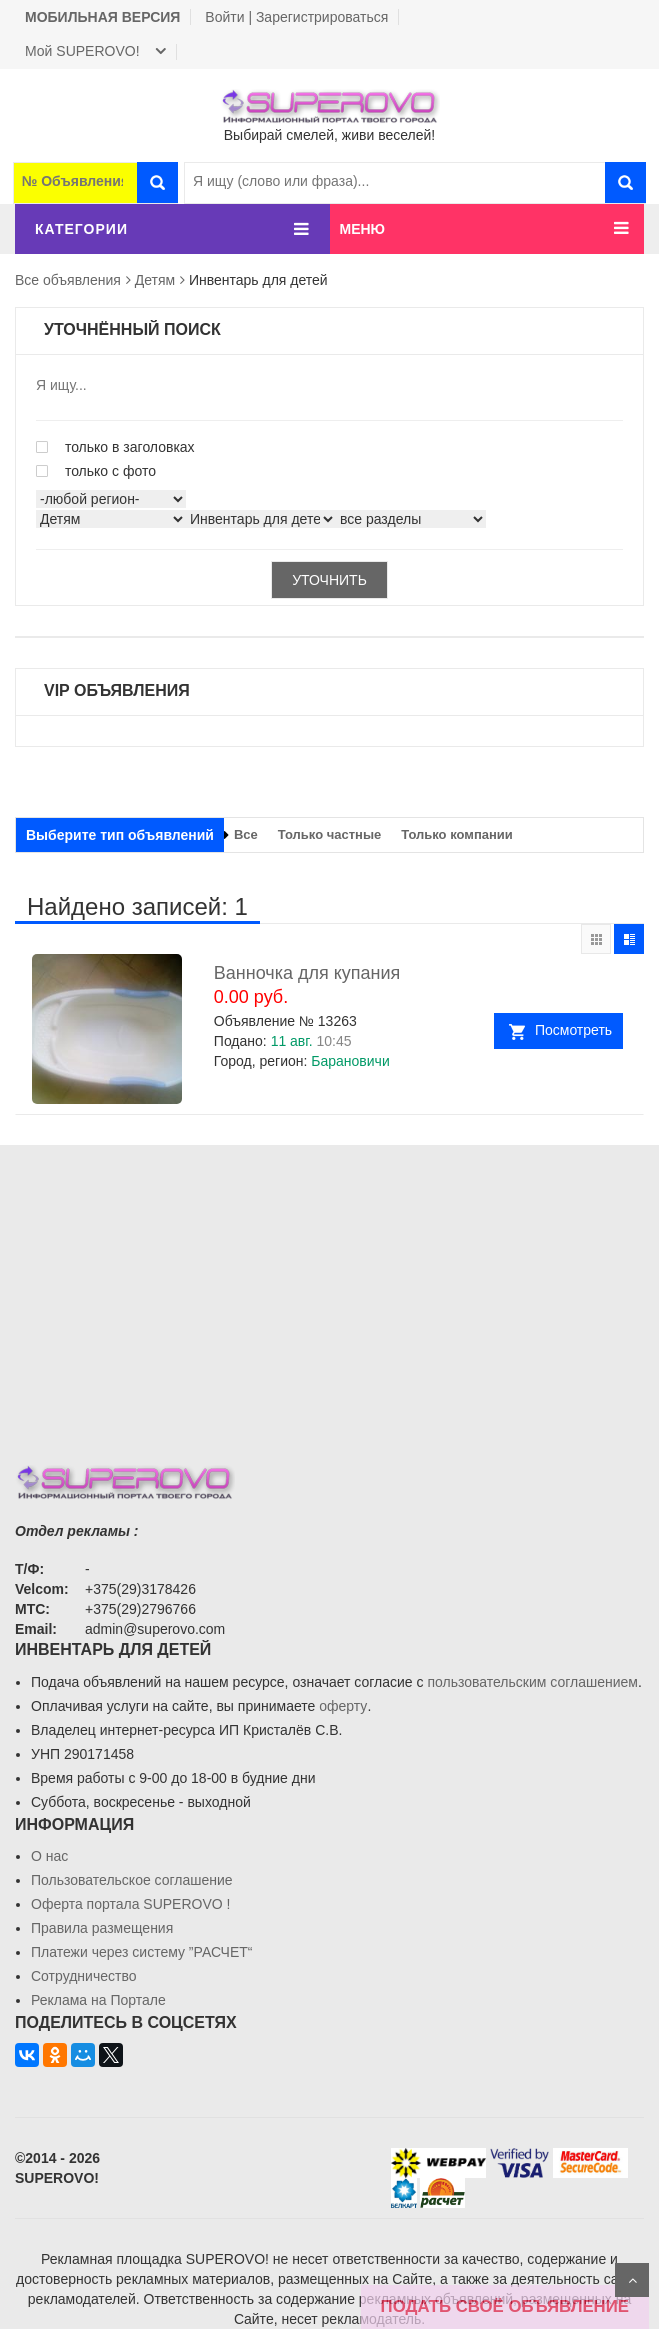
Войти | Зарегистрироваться (296, 17)
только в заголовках (115, 447)
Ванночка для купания (307, 973)
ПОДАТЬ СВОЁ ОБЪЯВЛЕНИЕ (505, 2306)
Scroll (632, 2280)
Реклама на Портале (98, 2000)
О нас (49, 1856)
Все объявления (68, 280)
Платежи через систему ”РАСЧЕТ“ (141, 1952)
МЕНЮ (363, 229)
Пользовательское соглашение (132, 1880)
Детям (155, 280)
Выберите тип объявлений (120, 835)
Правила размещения (102, 1928)
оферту (343, 1706)
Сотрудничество (83, 1976)
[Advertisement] (329, 1285)
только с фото (96, 471)
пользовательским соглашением (532, 1682)
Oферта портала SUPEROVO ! (130, 1904)
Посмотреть (573, 1030)
